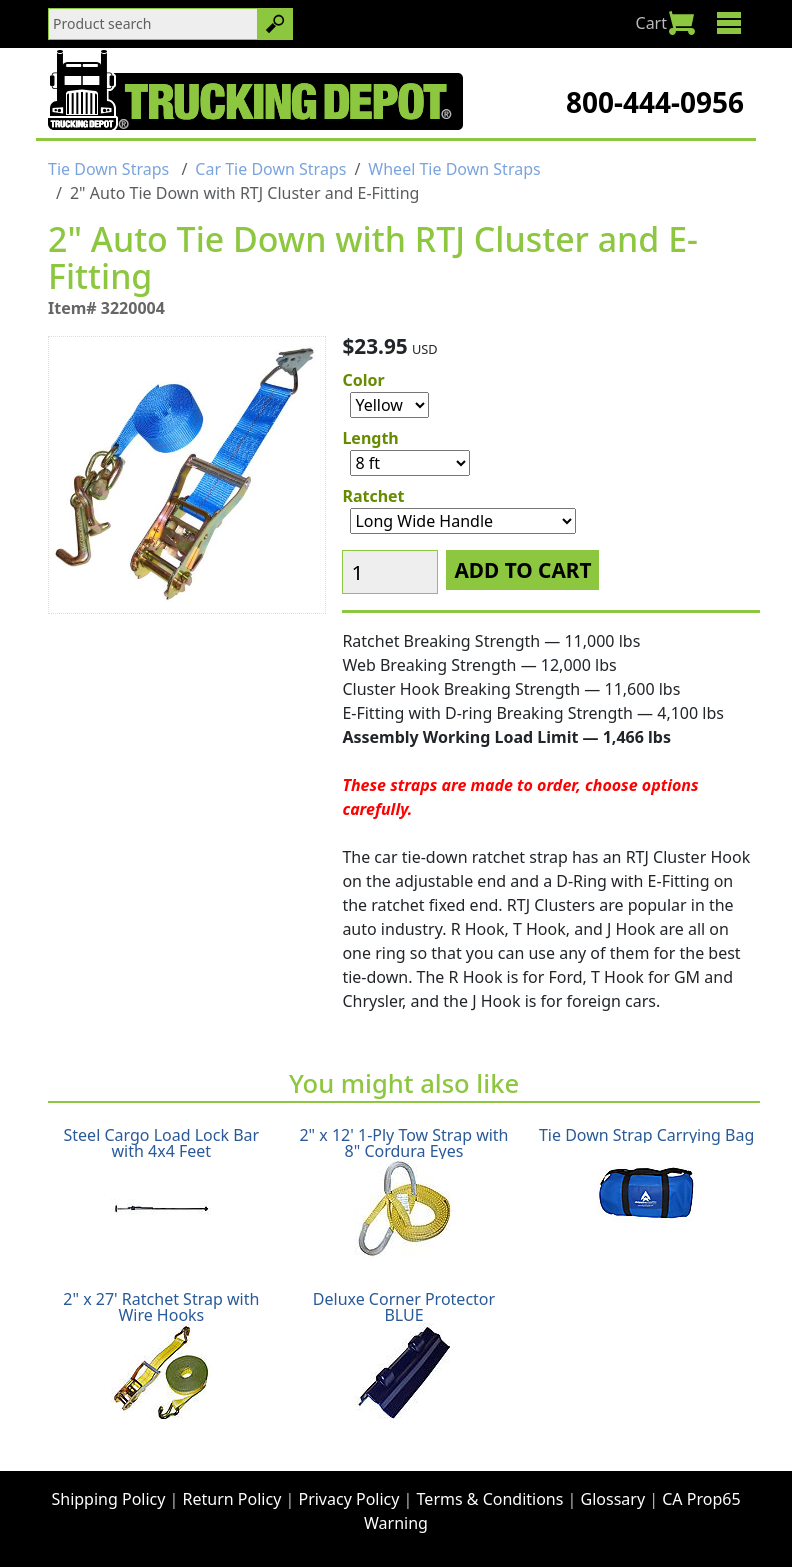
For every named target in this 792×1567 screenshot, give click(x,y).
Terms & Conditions (490, 1499)
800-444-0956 (655, 102)
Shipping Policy (108, 1499)
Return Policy (232, 1499)
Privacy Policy (348, 1499)
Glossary (613, 1499)
